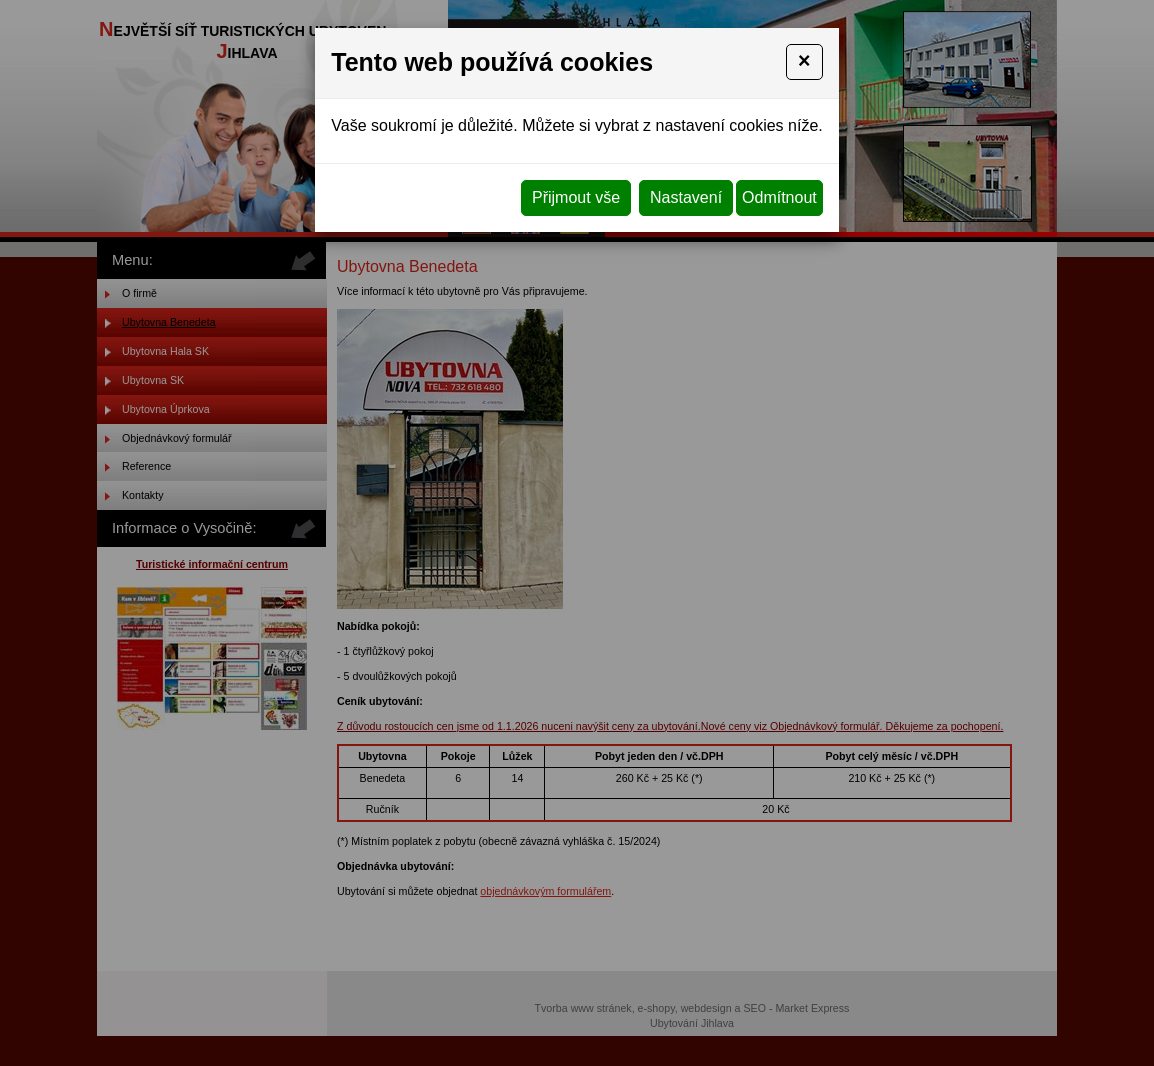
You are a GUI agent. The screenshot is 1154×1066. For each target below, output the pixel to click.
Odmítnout (779, 197)
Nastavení (686, 197)
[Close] (804, 62)
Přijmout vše (576, 197)
